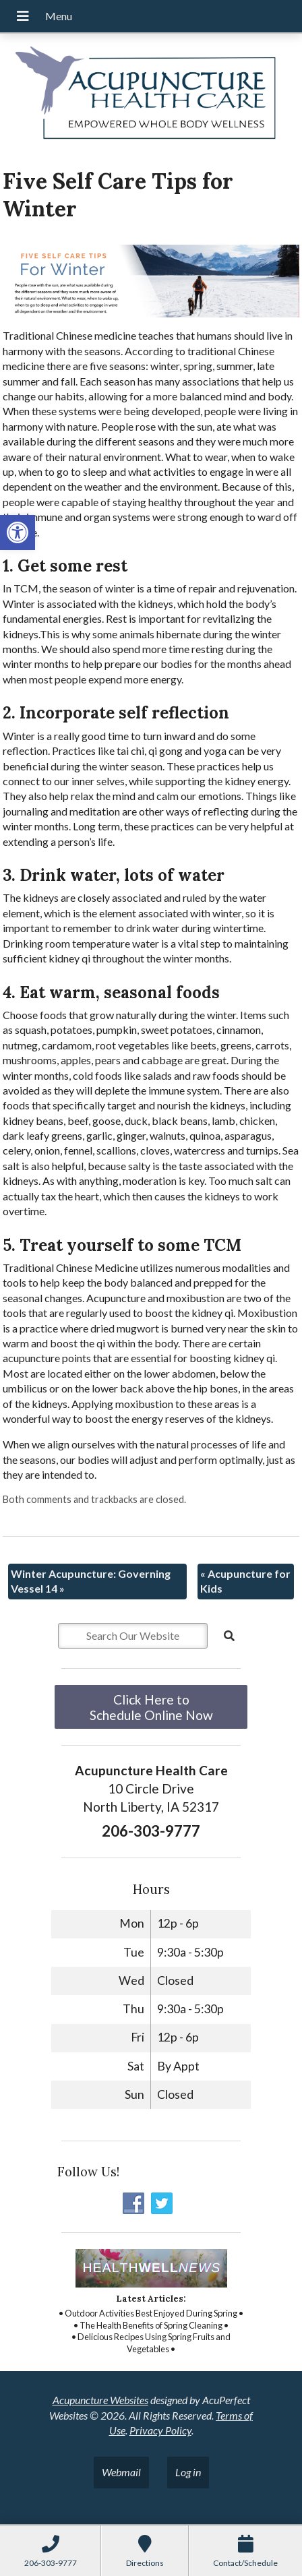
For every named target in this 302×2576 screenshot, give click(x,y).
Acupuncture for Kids (245, 1581)
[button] (17, 532)
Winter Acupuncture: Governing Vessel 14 (91, 1581)
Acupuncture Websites (100, 2399)
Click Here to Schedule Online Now (151, 1707)
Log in (188, 2471)
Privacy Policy (160, 2430)
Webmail (121, 2471)
